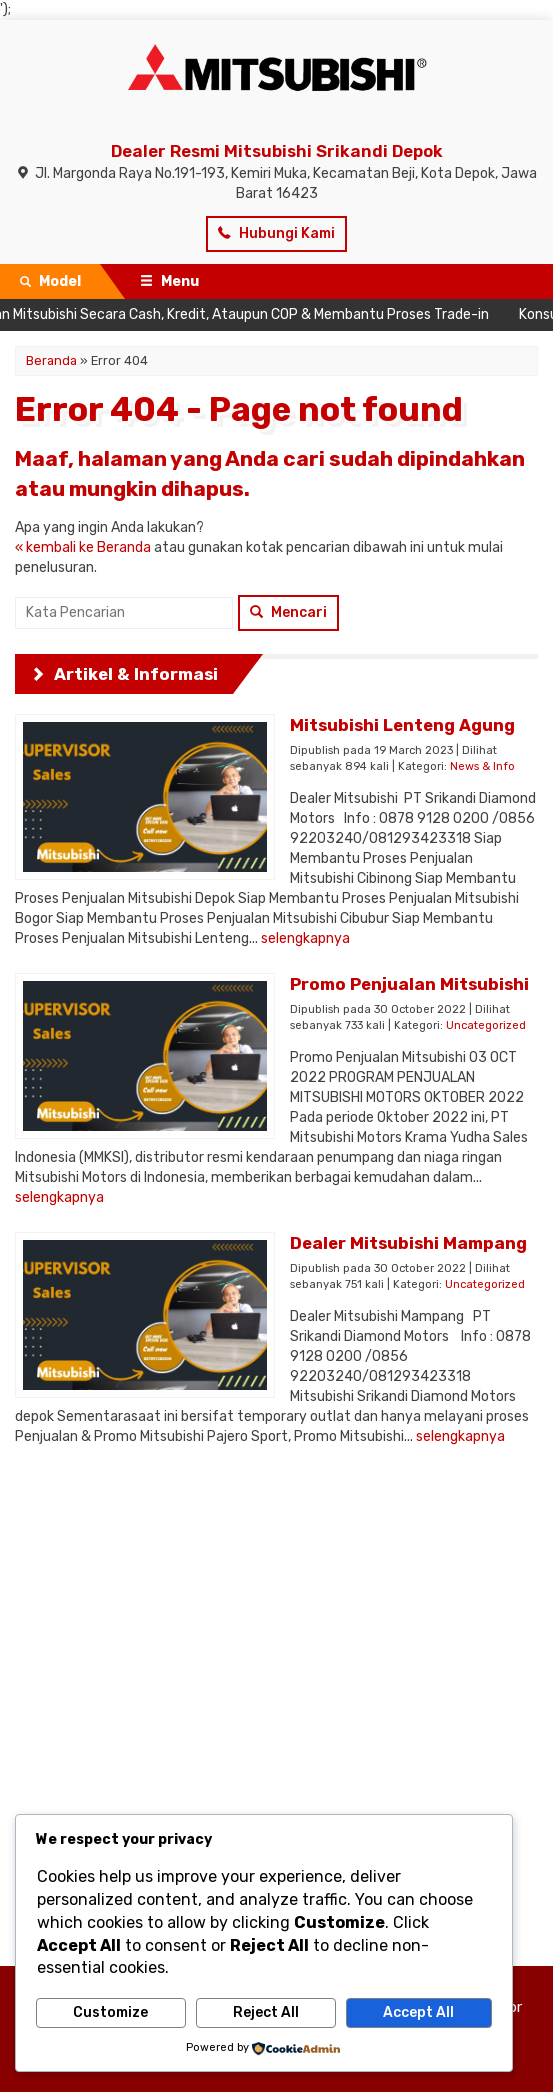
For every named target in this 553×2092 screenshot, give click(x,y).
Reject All (266, 2012)
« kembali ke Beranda (83, 547)
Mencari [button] (288, 612)
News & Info (482, 766)
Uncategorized (486, 1025)
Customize (110, 2012)
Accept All (418, 2012)
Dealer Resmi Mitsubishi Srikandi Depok (277, 151)
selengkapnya (305, 938)
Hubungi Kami (276, 233)
